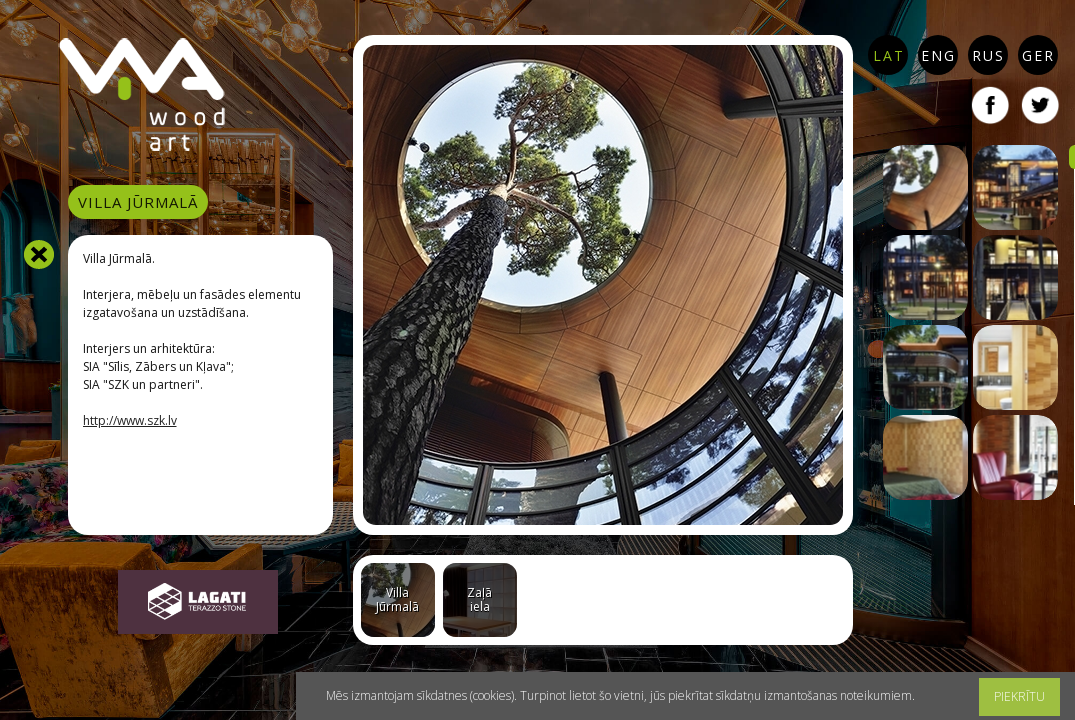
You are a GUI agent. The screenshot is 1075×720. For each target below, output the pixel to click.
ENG (938, 55)
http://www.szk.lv (130, 420)
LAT (889, 55)
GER (1038, 55)
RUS (988, 55)
